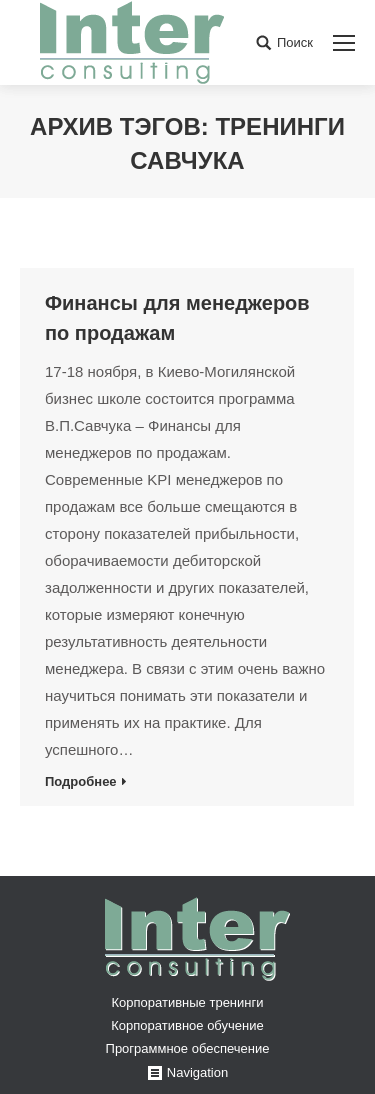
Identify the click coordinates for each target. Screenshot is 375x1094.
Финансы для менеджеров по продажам (177, 318)
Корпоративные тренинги (187, 1002)
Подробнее (81, 781)
